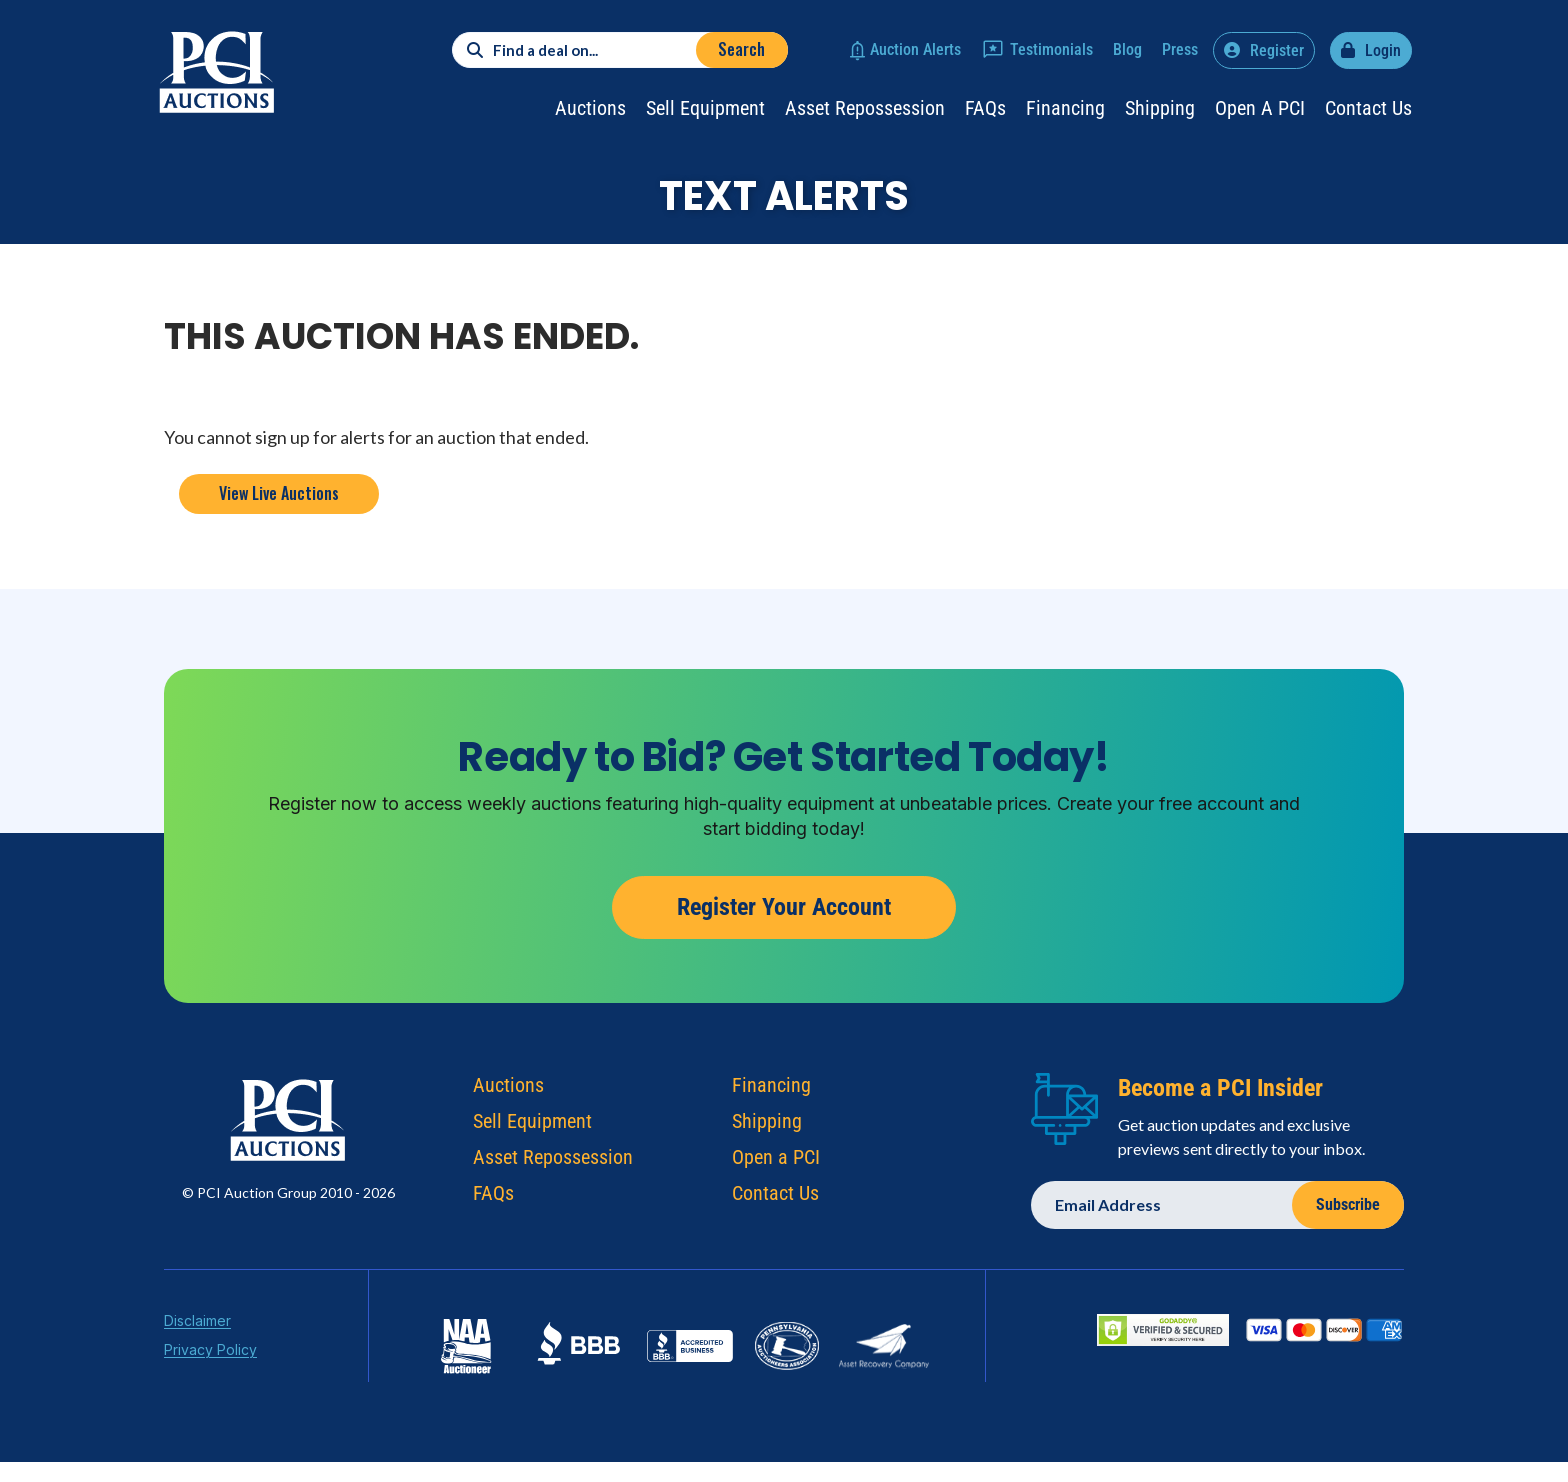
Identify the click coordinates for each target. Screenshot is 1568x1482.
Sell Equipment (705, 108)
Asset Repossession (865, 108)
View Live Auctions (279, 493)
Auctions (590, 108)
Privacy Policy (210, 1353)
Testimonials (1051, 49)
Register (1277, 50)
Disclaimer (197, 1324)
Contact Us (1368, 108)
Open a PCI (1260, 108)
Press (1180, 49)
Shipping (1160, 108)
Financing (1065, 108)
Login (1383, 50)
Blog (1127, 49)
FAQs (985, 108)
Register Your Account (784, 907)
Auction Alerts (915, 49)
